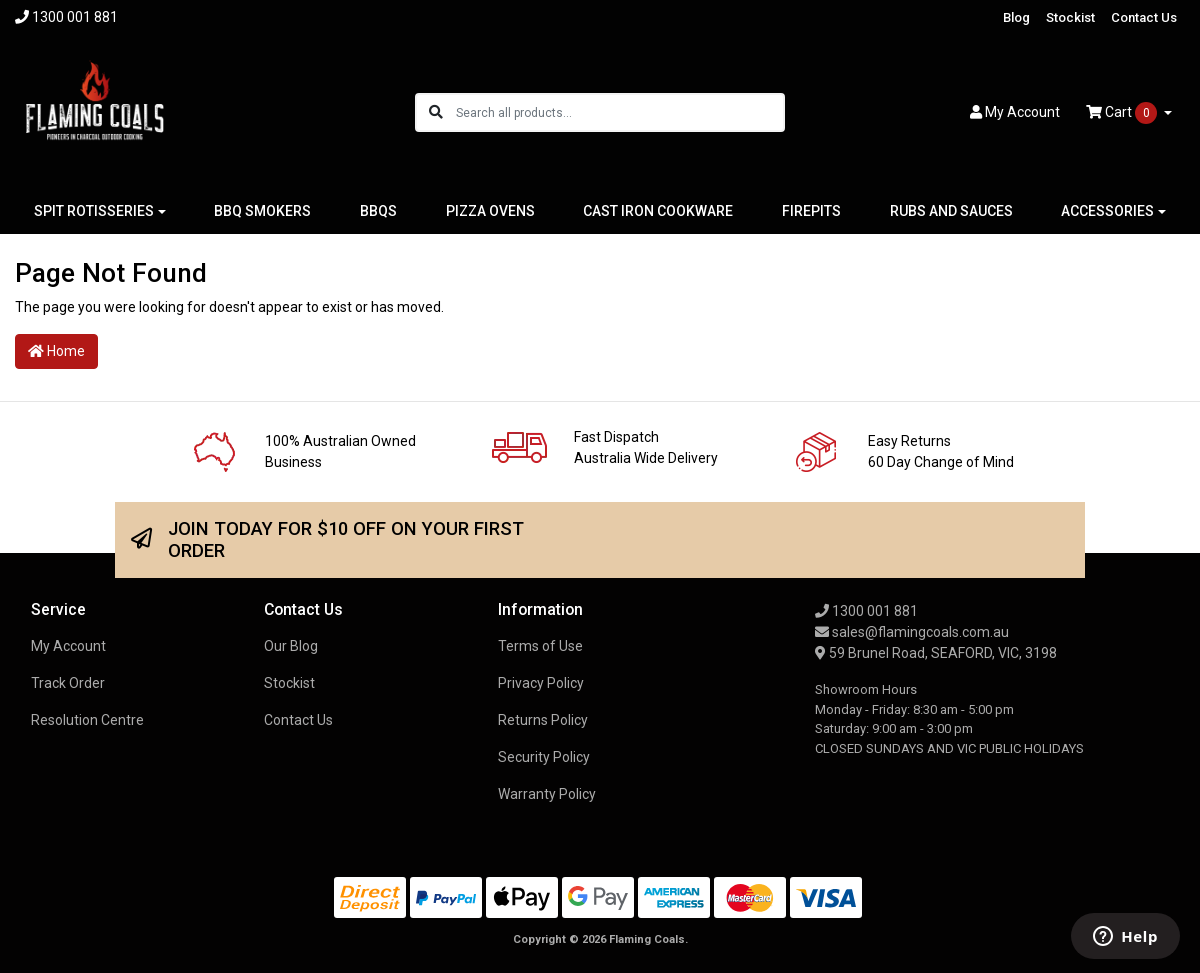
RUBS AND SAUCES (951, 211)
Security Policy (544, 757)
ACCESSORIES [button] (1107, 211)
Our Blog (291, 646)
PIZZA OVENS (490, 211)
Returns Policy (543, 720)
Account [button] (1015, 112)
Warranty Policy (547, 794)
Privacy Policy (541, 683)
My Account (68, 646)
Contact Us (1144, 17)
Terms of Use (540, 646)
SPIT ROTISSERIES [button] (94, 211)
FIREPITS (811, 211)
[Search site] (436, 112)
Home (56, 351)
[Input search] (619, 112)
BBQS (378, 211)
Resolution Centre (87, 720)
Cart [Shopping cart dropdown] (1123, 113)
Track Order (68, 683)
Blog (1016, 17)
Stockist (1070, 17)
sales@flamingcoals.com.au (912, 632)
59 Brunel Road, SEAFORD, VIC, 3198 (936, 653)
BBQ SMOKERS (262, 211)
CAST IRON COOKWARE (658, 211)
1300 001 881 (866, 611)
